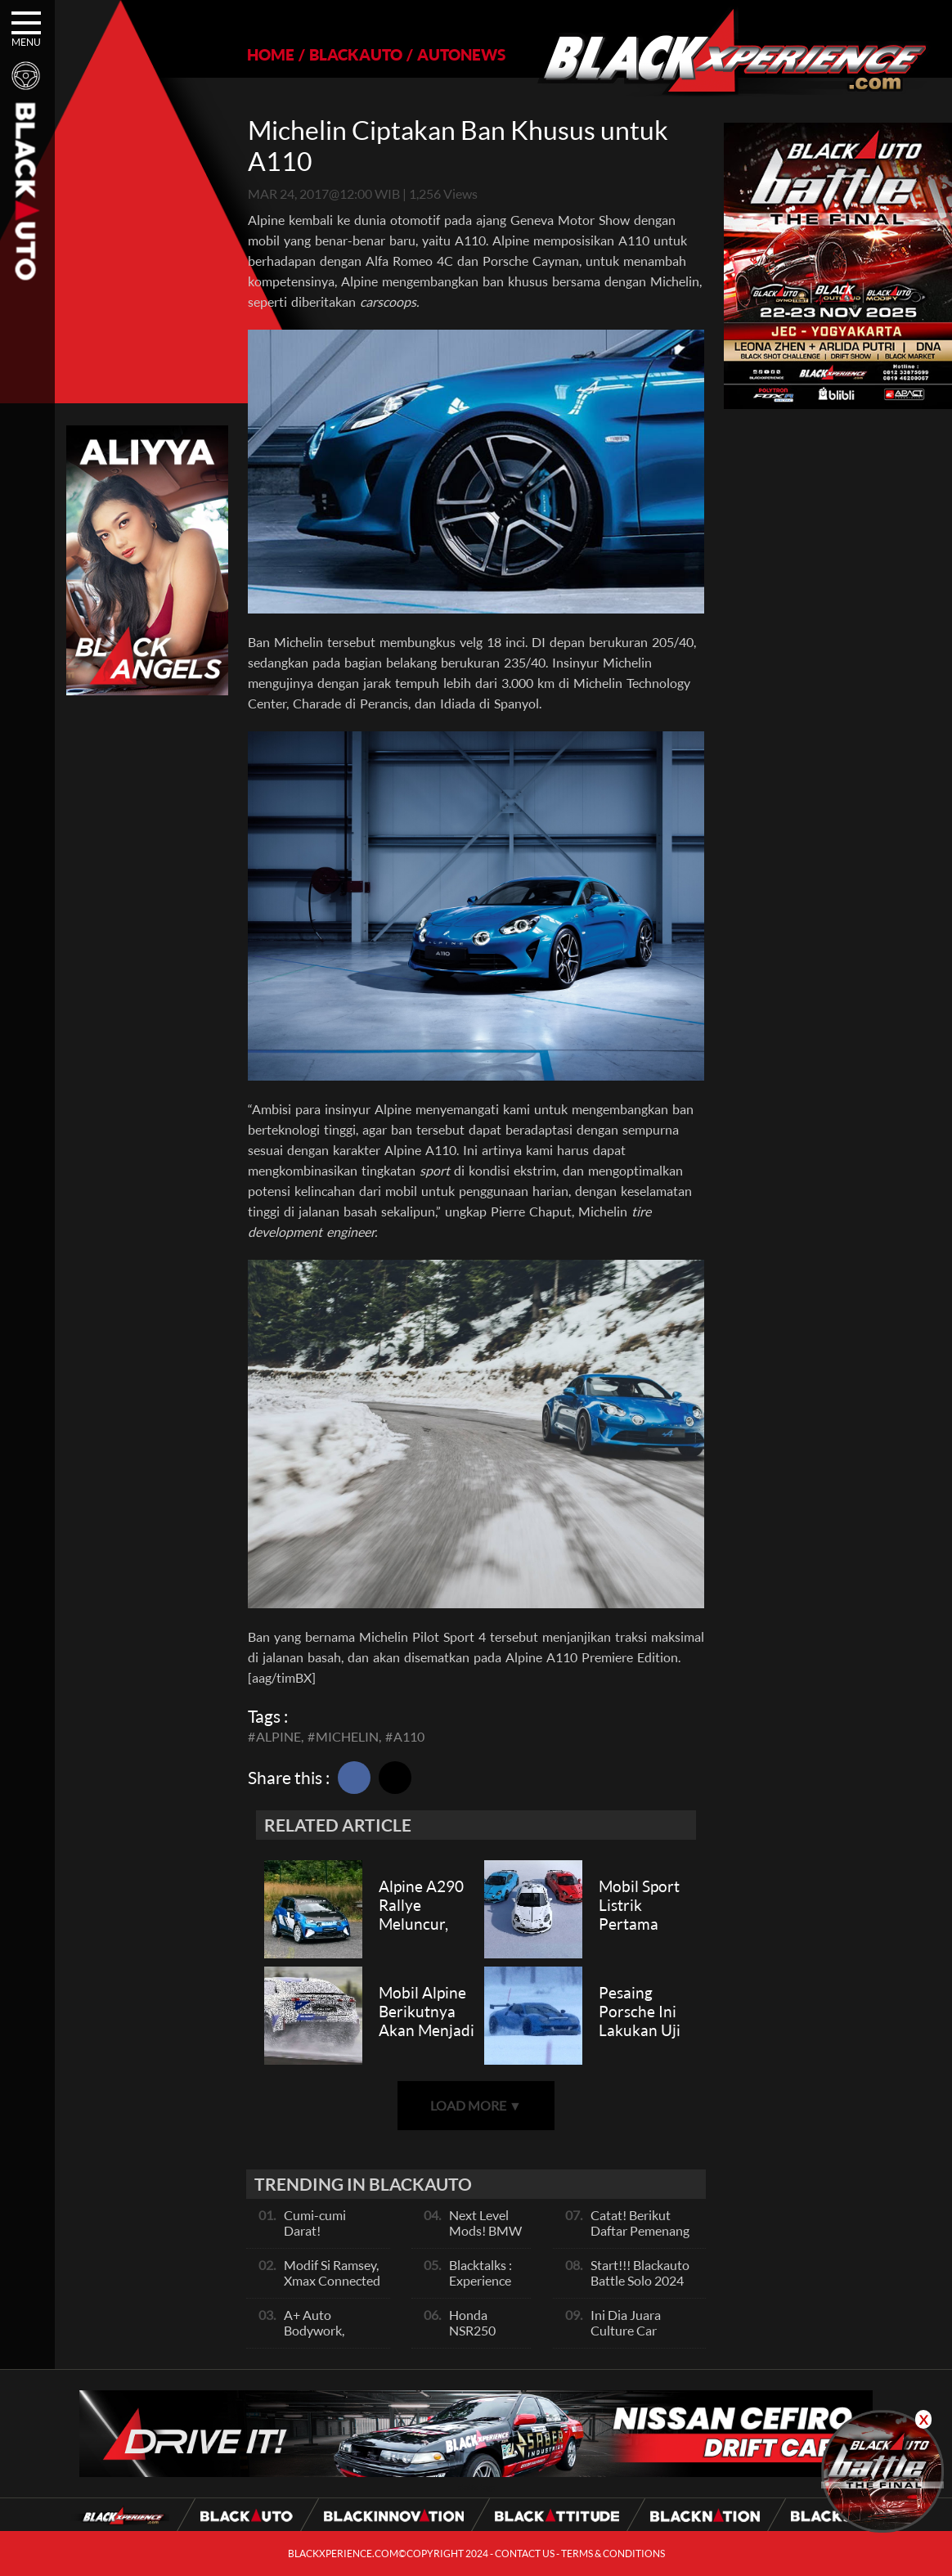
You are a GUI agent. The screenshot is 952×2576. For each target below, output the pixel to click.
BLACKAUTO (355, 54)
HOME (270, 54)
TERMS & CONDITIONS (613, 2553)
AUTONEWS (461, 54)
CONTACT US (525, 2553)
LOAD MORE (476, 2105)
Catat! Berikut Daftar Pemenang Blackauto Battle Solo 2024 (640, 2238)
